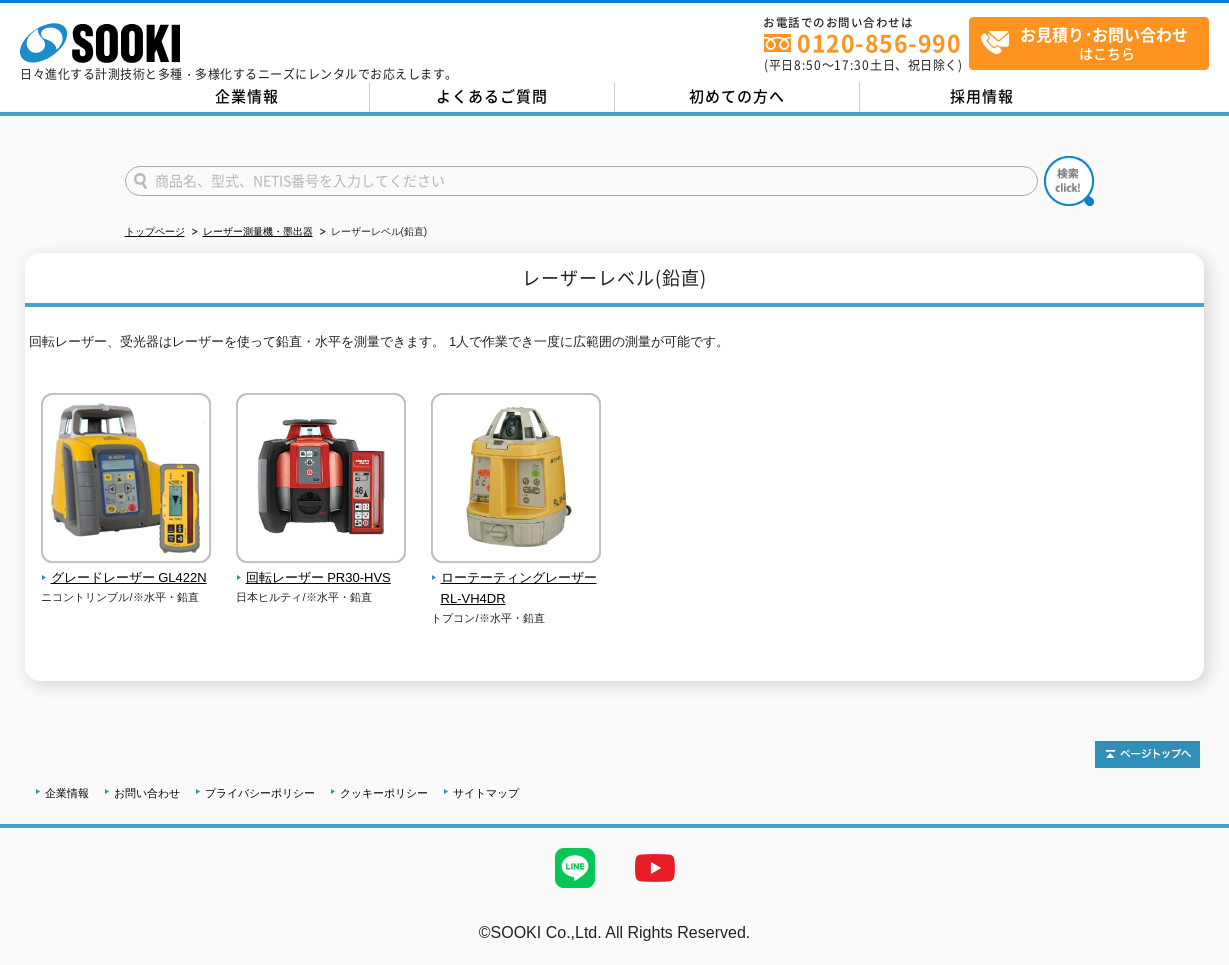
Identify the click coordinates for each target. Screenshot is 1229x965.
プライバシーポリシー (260, 793)
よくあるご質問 (492, 96)
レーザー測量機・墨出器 (258, 231)
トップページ (155, 231)
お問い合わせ (147, 793)
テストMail (1190, 953)
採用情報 (982, 96)
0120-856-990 (879, 42)
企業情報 (247, 96)
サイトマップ (486, 793)
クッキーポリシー (384, 793)
